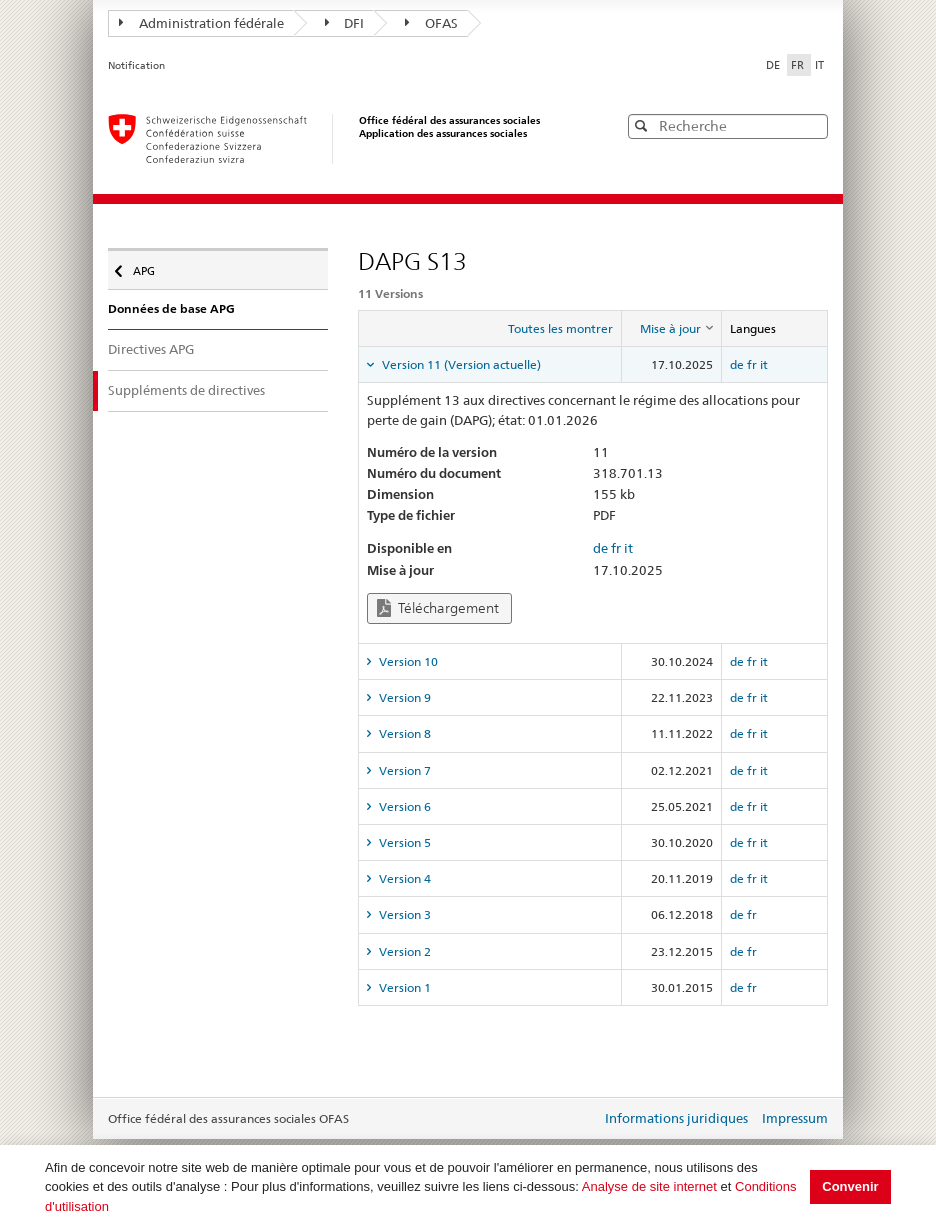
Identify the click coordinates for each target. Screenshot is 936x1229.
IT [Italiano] (819, 65)
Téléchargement (438, 608)
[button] (811, 125)
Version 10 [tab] (407, 661)
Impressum (795, 1118)
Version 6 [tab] (403, 806)
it (764, 364)
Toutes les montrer (560, 328)
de (737, 364)
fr (752, 364)
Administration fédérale (201, 23)
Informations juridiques (676, 1118)
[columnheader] (671, 329)
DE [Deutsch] (774, 65)
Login (582, 1120)
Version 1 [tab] (403, 987)
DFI (345, 23)
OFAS (431, 23)
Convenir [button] (850, 1186)
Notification (136, 65)
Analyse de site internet (649, 1186)
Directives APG (151, 349)
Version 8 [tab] (403, 733)
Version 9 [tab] (403, 697)
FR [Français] (799, 65)
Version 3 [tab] (403, 914)
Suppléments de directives (186, 390)
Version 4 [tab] (403, 878)
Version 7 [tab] (403, 770)
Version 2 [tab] (403, 951)
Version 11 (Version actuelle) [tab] (460, 364)
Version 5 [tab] (403, 842)
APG (148, 266)
